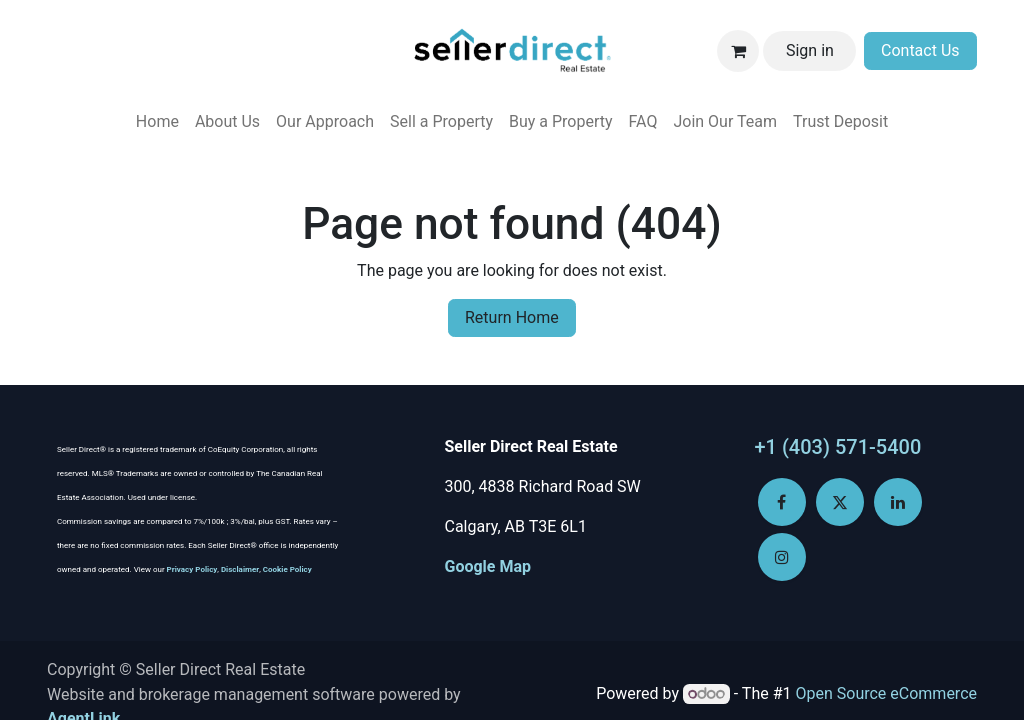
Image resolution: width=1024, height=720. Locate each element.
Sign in (810, 50)
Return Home (512, 317)
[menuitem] (157, 122)
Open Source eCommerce (886, 693)
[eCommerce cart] (738, 51)
